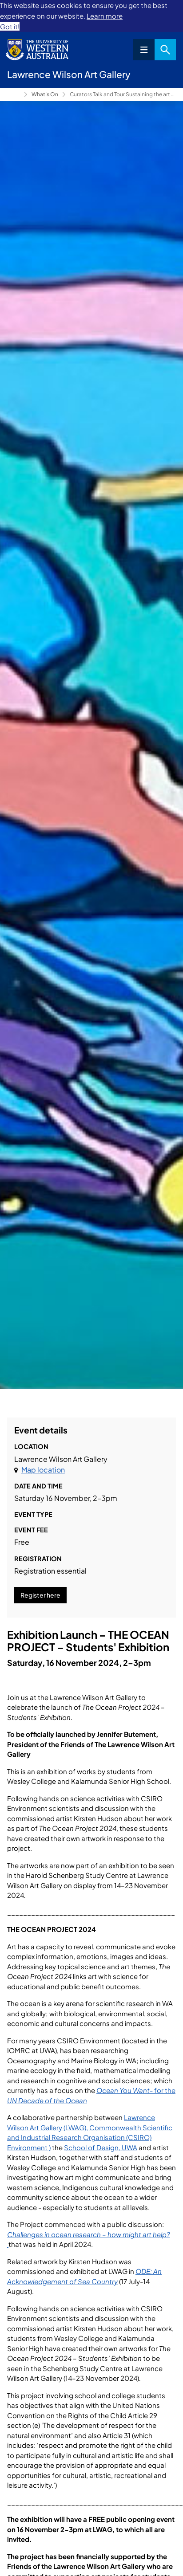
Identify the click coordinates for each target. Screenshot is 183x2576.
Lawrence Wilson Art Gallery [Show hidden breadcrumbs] (13, 94)
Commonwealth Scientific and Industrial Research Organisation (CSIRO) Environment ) (89, 2137)
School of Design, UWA (100, 2147)
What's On (45, 94)
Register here (40, 1595)
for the (164, 2090)
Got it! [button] (10, 26)
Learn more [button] (105, 16)
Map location (43, 1469)
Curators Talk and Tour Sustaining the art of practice (123, 94)
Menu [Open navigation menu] (144, 49)
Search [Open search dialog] (165, 49)
